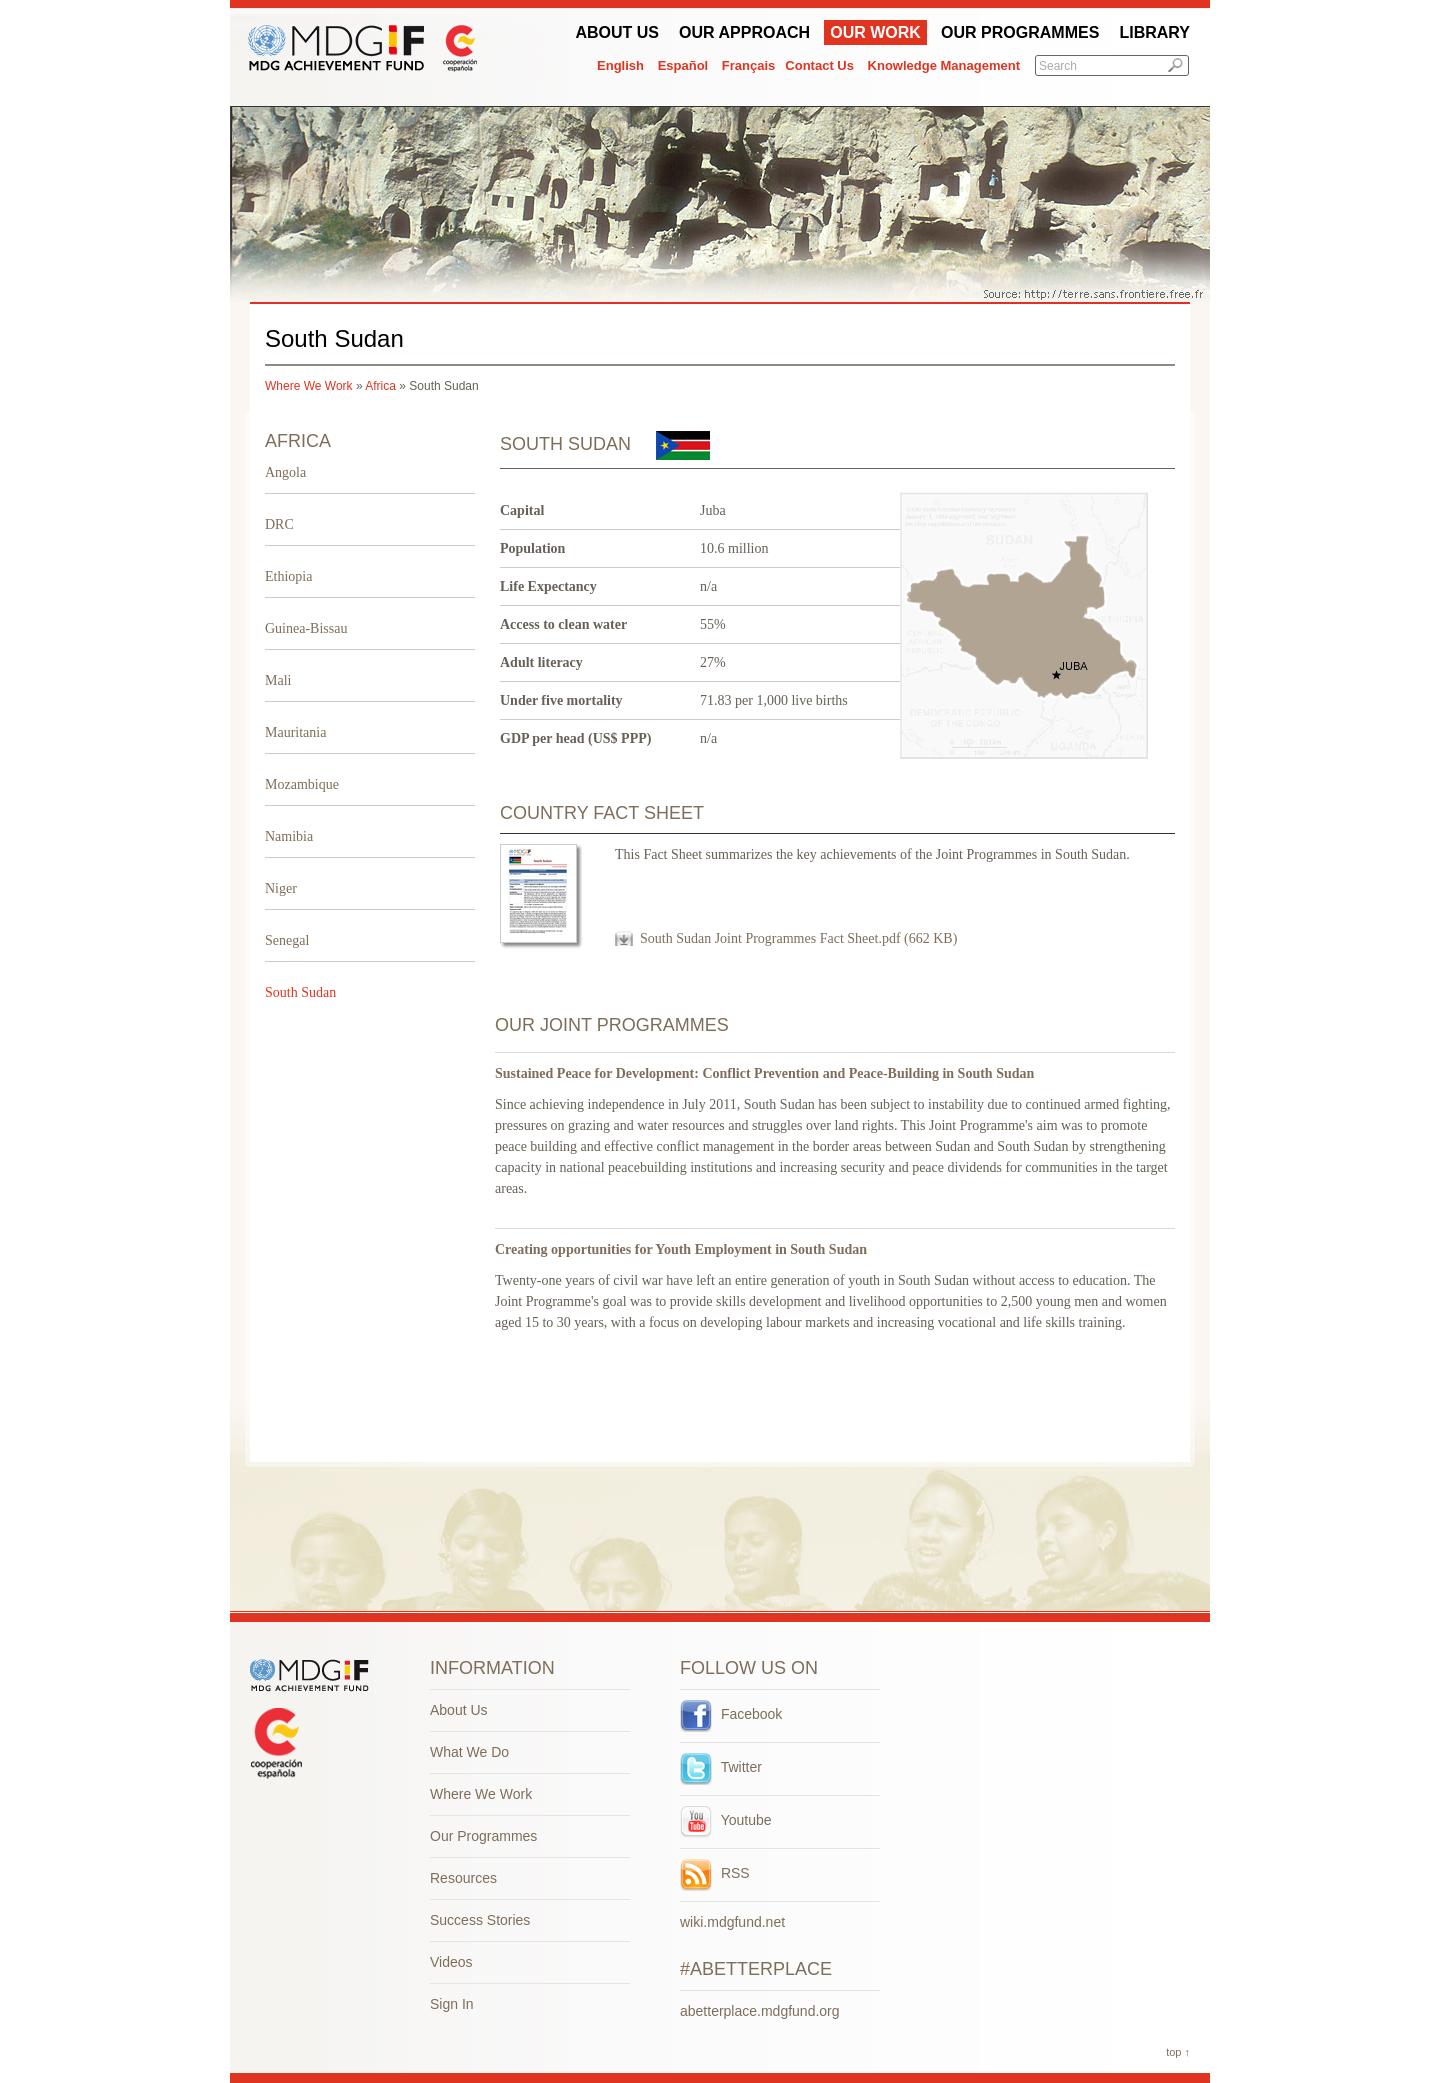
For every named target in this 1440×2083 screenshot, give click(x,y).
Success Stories (480, 1920)
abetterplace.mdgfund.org (760, 2011)
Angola (285, 472)
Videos (451, 1962)
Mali (278, 680)
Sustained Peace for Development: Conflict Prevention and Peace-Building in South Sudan (764, 1073)
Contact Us (819, 65)
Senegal (287, 940)
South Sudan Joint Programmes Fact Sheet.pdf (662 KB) (798, 938)
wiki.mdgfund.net (732, 1922)
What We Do (469, 1752)
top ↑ (1178, 2052)
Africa (380, 386)
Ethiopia (288, 576)
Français (748, 65)
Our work (875, 32)
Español (683, 65)
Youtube (726, 1820)
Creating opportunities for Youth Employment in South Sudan (681, 1249)
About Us (617, 32)
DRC (279, 524)
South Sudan (300, 992)
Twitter (721, 1767)
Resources (463, 1878)
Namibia (289, 836)
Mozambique (302, 784)
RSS (715, 1873)
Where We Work (309, 386)
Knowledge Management (944, 65)
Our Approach (744, 32)
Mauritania (295, 732)
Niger (281, 888)
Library (1154, 32)
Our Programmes (1020, 32)
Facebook (731, 1714)
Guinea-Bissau (306, 628)
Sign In (452, 2004)
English (620, 65)
